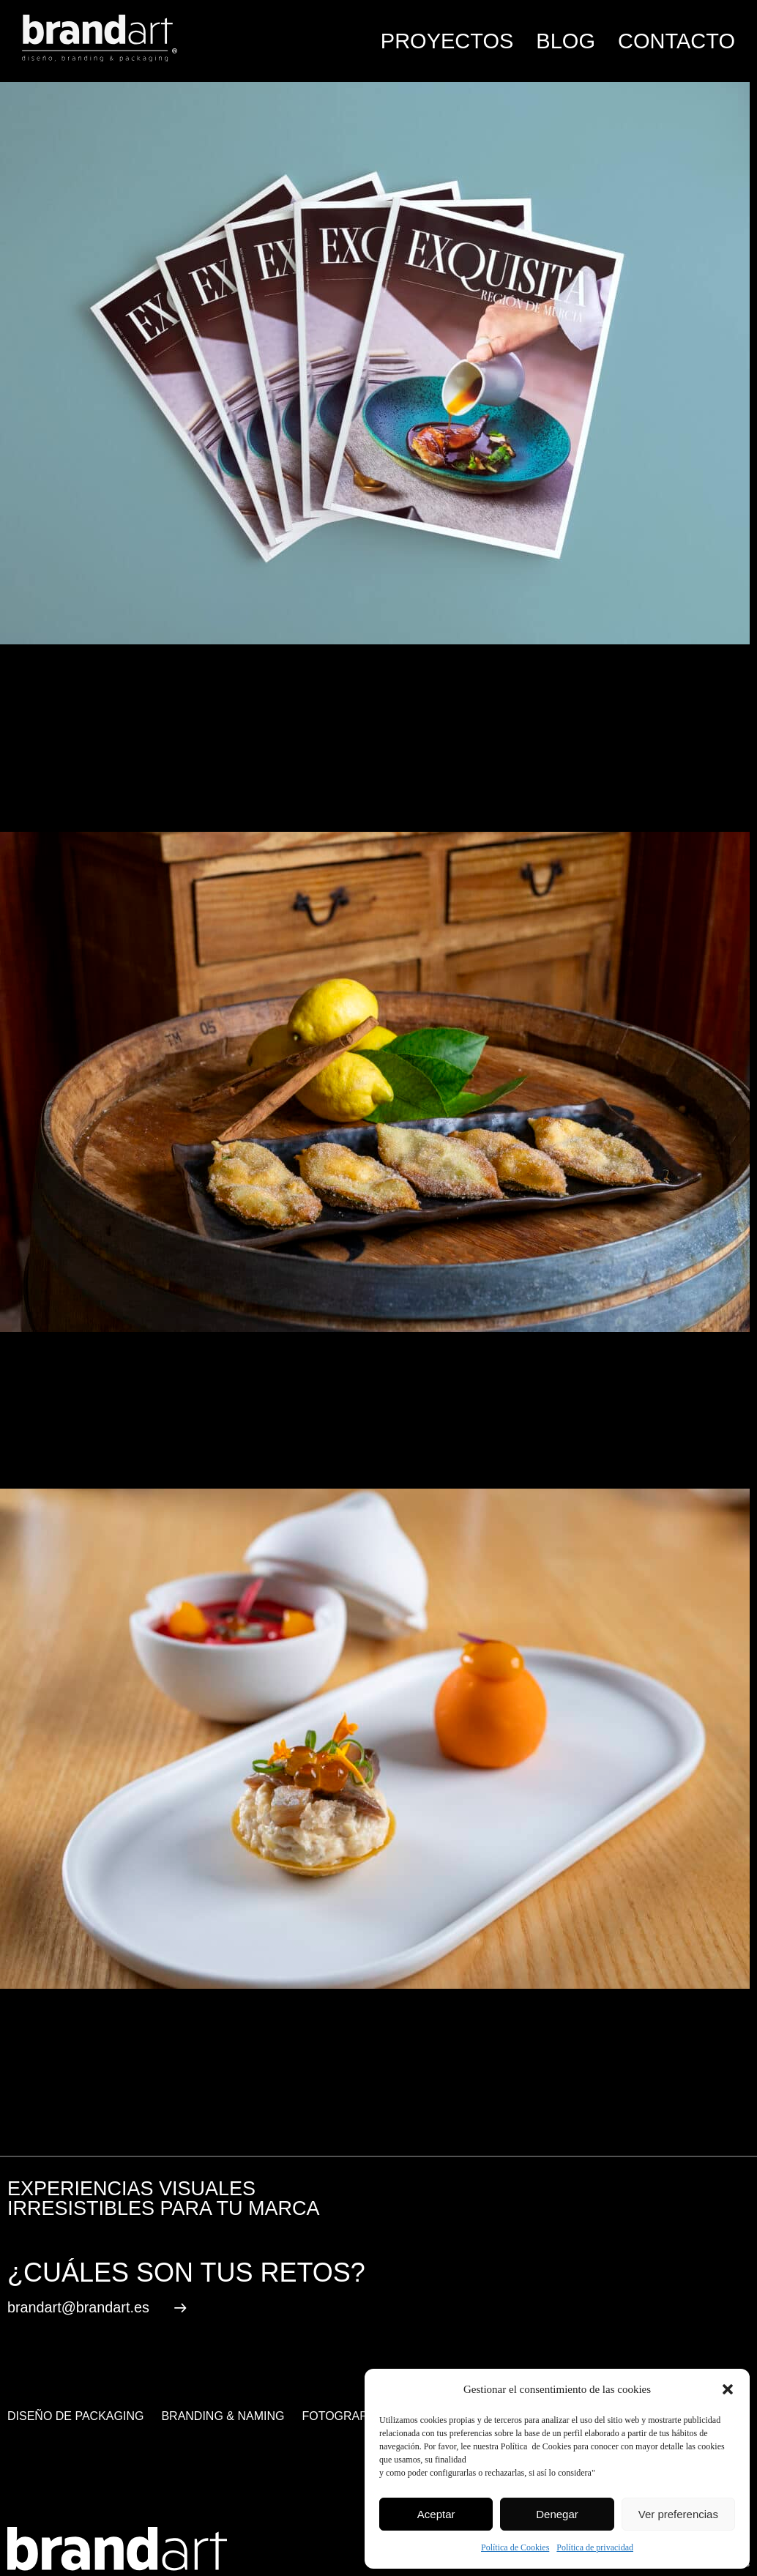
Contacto (676, 41)
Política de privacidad (594, 2547)
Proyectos (447, 41)
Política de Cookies (515, 2547)
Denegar (557, 2514)
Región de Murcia (249, 2116)
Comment (96, 763)
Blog (565, 41)
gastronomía (165, 2116)
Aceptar (436, 2514)
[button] (727, 2389)
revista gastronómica (354, 2116)
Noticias (114, 2077)
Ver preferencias (678, 2514)
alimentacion (96, 2116)
